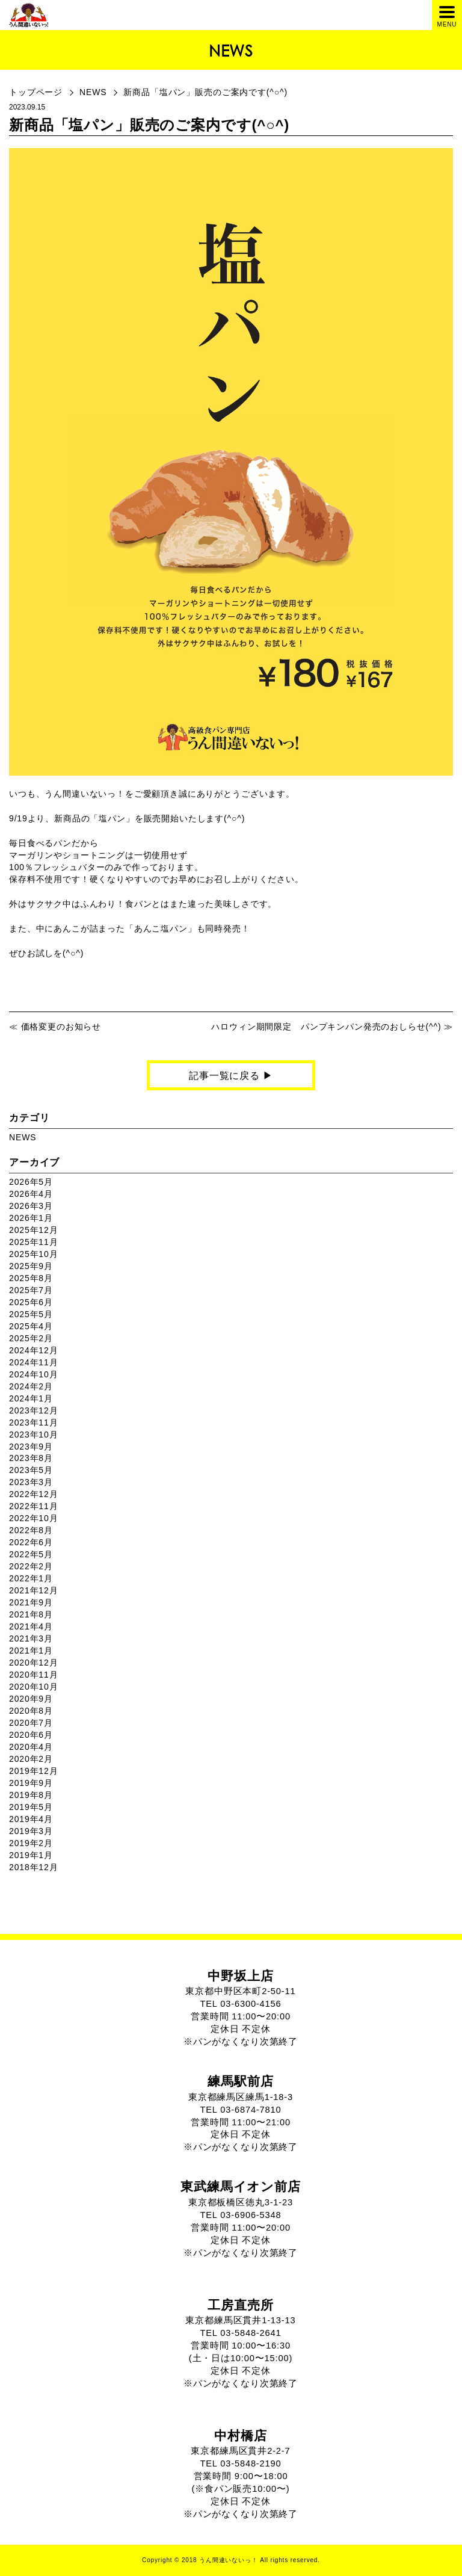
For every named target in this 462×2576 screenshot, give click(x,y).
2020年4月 (31, 1747)
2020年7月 (31, 1723)
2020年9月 (31, 1698)
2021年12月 (33, 1590)
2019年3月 (31, 1831)
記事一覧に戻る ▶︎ (231, 1075)
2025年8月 (31, 1278)
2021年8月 (31, 1614)
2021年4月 (31, 1626)
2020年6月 (31, 1735)
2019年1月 (31, 1855)
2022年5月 (31, 1554)
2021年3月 (31, 1638)
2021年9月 (31, 1602)
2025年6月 (31, 1302)
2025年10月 (33, 1254)
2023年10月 (33, 1434)
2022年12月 (33, 1494)
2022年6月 (31, 1542)
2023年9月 (31, 1446)
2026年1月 (31, 1218)
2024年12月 (33, 1350)
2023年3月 (31, 1482)
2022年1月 (31, 1578)
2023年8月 (31, 1458)
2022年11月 (33, 1506)
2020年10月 (33, 1686)
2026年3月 (31, 1206)
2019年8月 (31, 1795)
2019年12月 (33, 1771)
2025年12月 (33, 1230)
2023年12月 (33, 1410)
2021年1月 (31, 1650)
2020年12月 (33, 1662)
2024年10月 (33, 1374)
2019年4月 (31, 1819)
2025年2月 (31, 1338)
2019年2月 (31, 1843)
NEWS (92, 92)
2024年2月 (31, 1386)
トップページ (36, 92)
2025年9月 (31, 1266)
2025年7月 (31, 1290)
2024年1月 (31, 1398)
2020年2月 (31, 1759)
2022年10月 (33, 1518)
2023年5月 (31, 1470)
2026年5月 (31, 1182)
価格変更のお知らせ (61, 1026)
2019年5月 (31, 1807)
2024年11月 (33, 1362)
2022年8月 (31, 1530)
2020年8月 (31, 1711)
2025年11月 (33, 1242)
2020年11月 (33, 1674)
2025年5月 (31, 1314)
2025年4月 (31, 1326)
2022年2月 (31, 1566)
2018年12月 (33, 1867)
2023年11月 (33, 1422)
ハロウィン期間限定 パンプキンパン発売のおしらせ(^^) (326, 1026)
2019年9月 (31, 1783)
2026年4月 (31, 1194)
